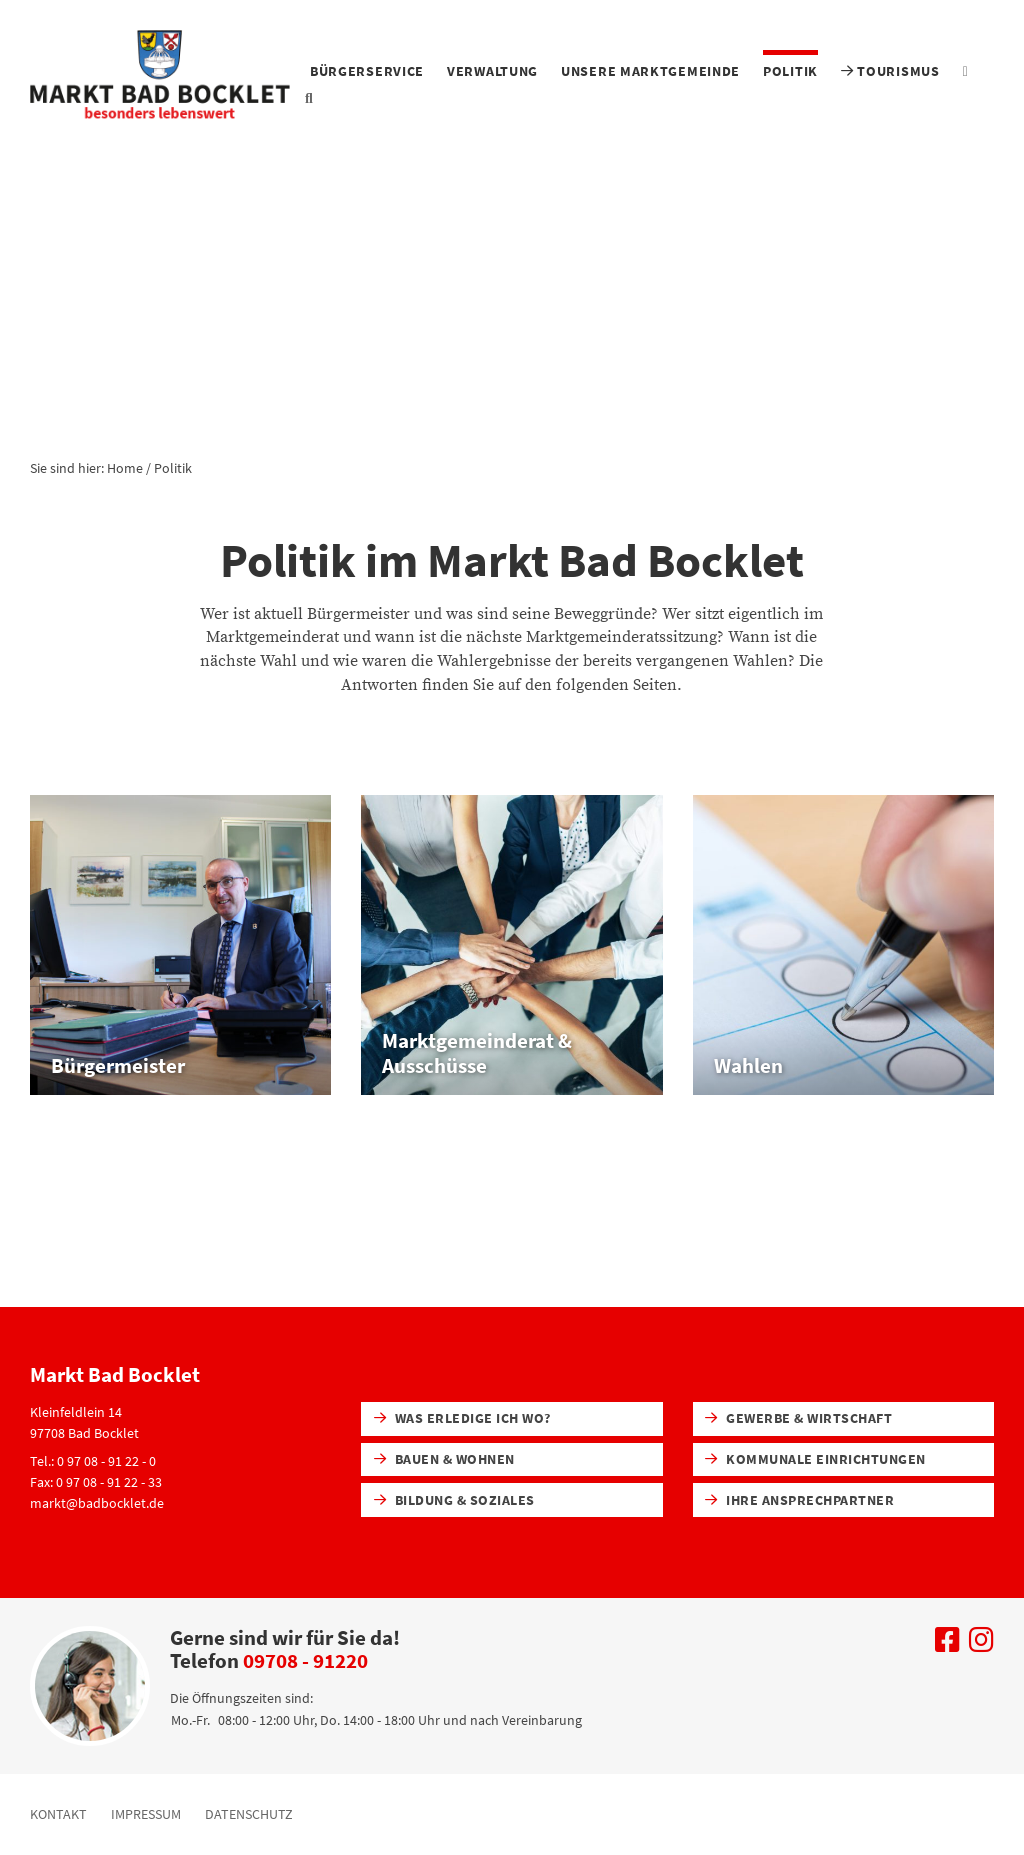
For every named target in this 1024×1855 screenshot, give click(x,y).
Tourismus (890, 71)
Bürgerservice (367, 71)
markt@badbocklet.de (97, 1503)
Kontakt (58, 1814)
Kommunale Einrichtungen (815, 1459)
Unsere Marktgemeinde (650, 71)
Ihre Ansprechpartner (799, 1500)
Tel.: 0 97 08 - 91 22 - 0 (93, 1461)
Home (125, 468)
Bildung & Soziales (454, 1500)
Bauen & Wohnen (444, 1459)
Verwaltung (492, 71)
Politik (790, 71)
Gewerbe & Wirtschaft (798, 1418)
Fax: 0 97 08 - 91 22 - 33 (96, 1482)
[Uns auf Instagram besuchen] (981, 1645)
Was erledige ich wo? (462, 1418)
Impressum (146, 1814)
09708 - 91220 (305, 1660)
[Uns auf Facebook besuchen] (947, 1645)
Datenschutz (249, 1814)
